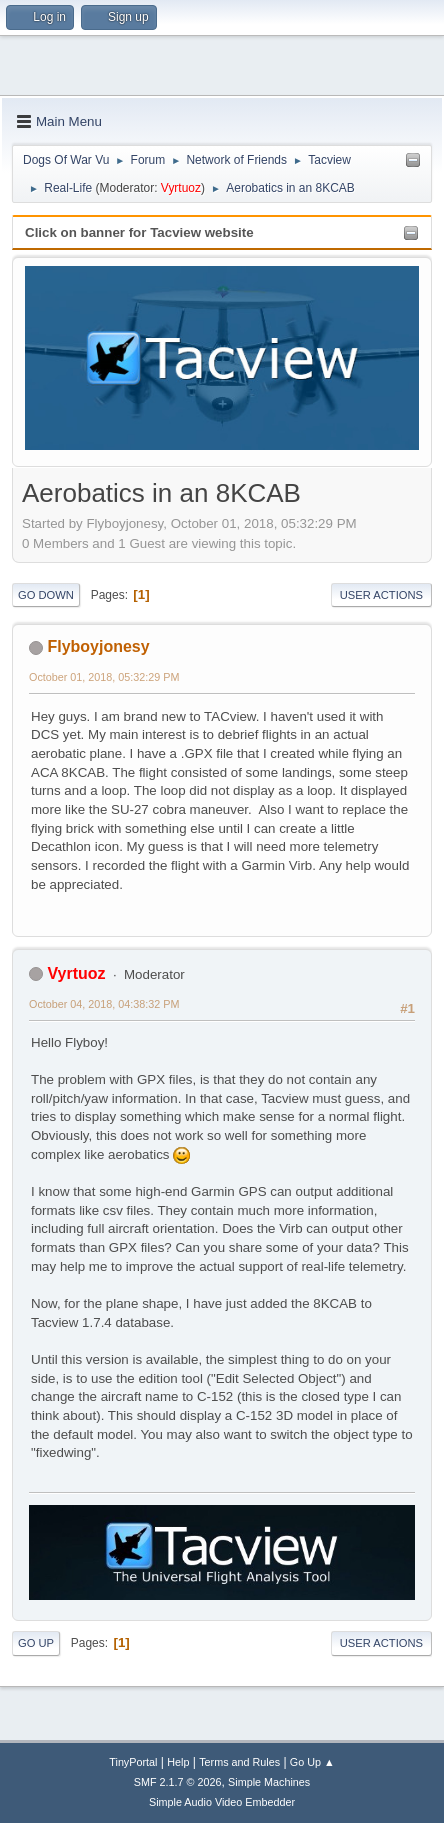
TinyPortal (133, 1762)
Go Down (46, 595)
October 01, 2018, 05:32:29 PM (104, 677)
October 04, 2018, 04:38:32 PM (104, 1004)
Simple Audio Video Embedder (222, 1802)
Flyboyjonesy (98, 646)
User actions (381, 595)
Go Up (36, 1643)
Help (178, 1762)
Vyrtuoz (181, 188)
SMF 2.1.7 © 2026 (178, 1782)
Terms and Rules (239, 1762)
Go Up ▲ (312, 1762)
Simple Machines (269, 1782)
